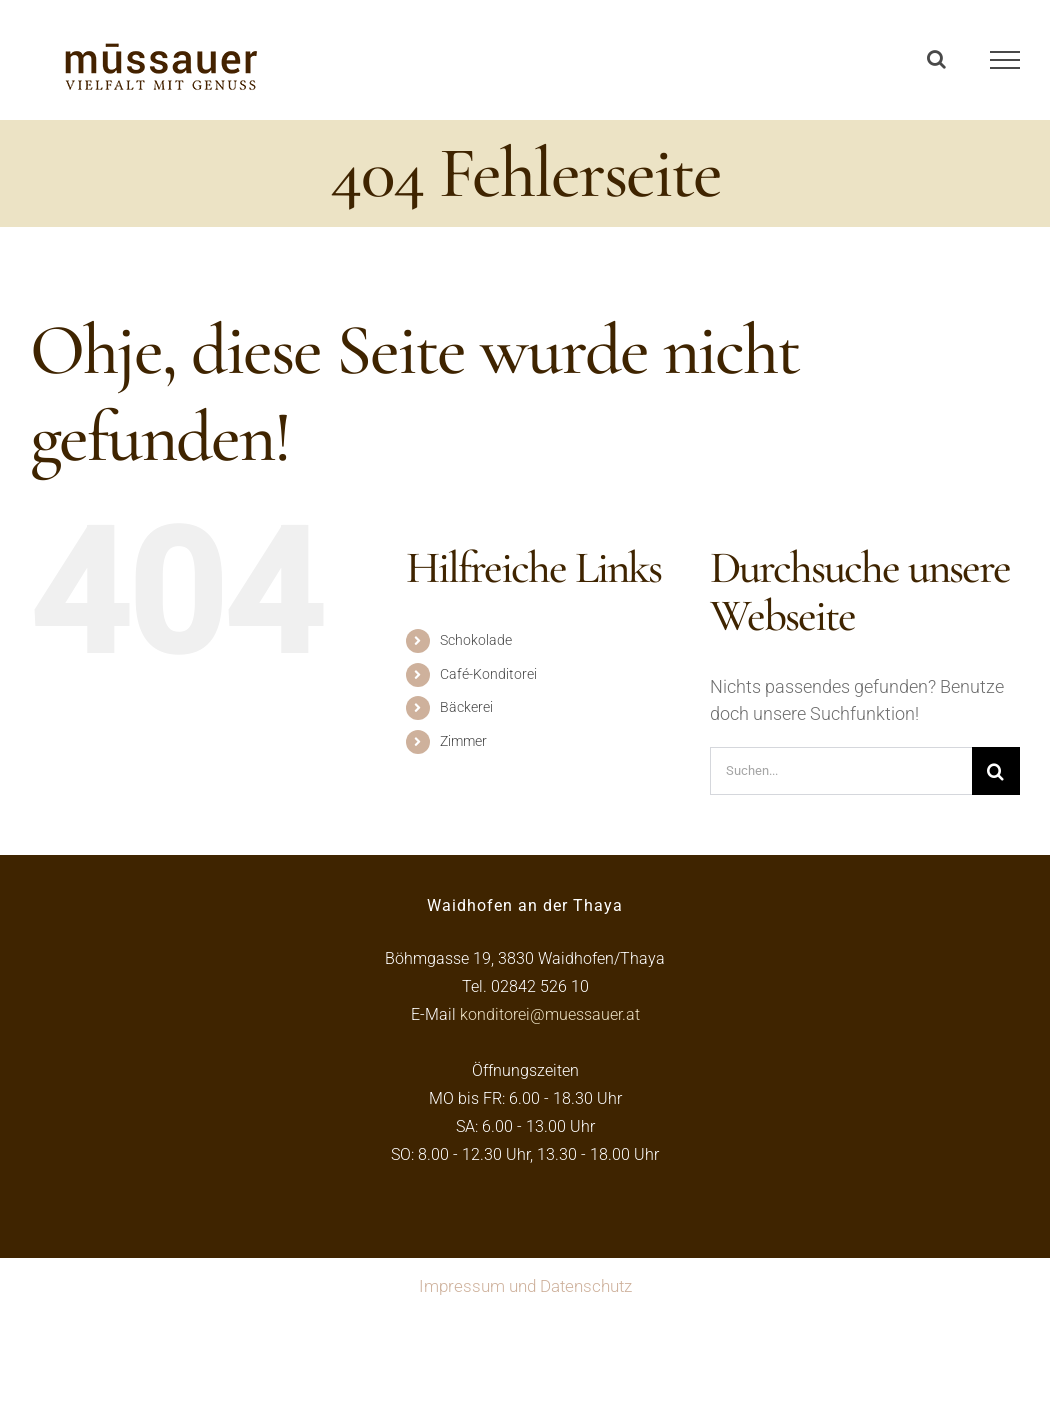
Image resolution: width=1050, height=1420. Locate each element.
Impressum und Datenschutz (525, 1286)
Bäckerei (466, 707)
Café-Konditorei (488, 674)
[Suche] (996, 771)
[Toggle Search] (936, 59)
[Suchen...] (841, 771)
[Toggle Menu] (1005, 60)
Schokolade (476, 640)
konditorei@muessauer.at (550, 1014)
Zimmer (463, 741)
